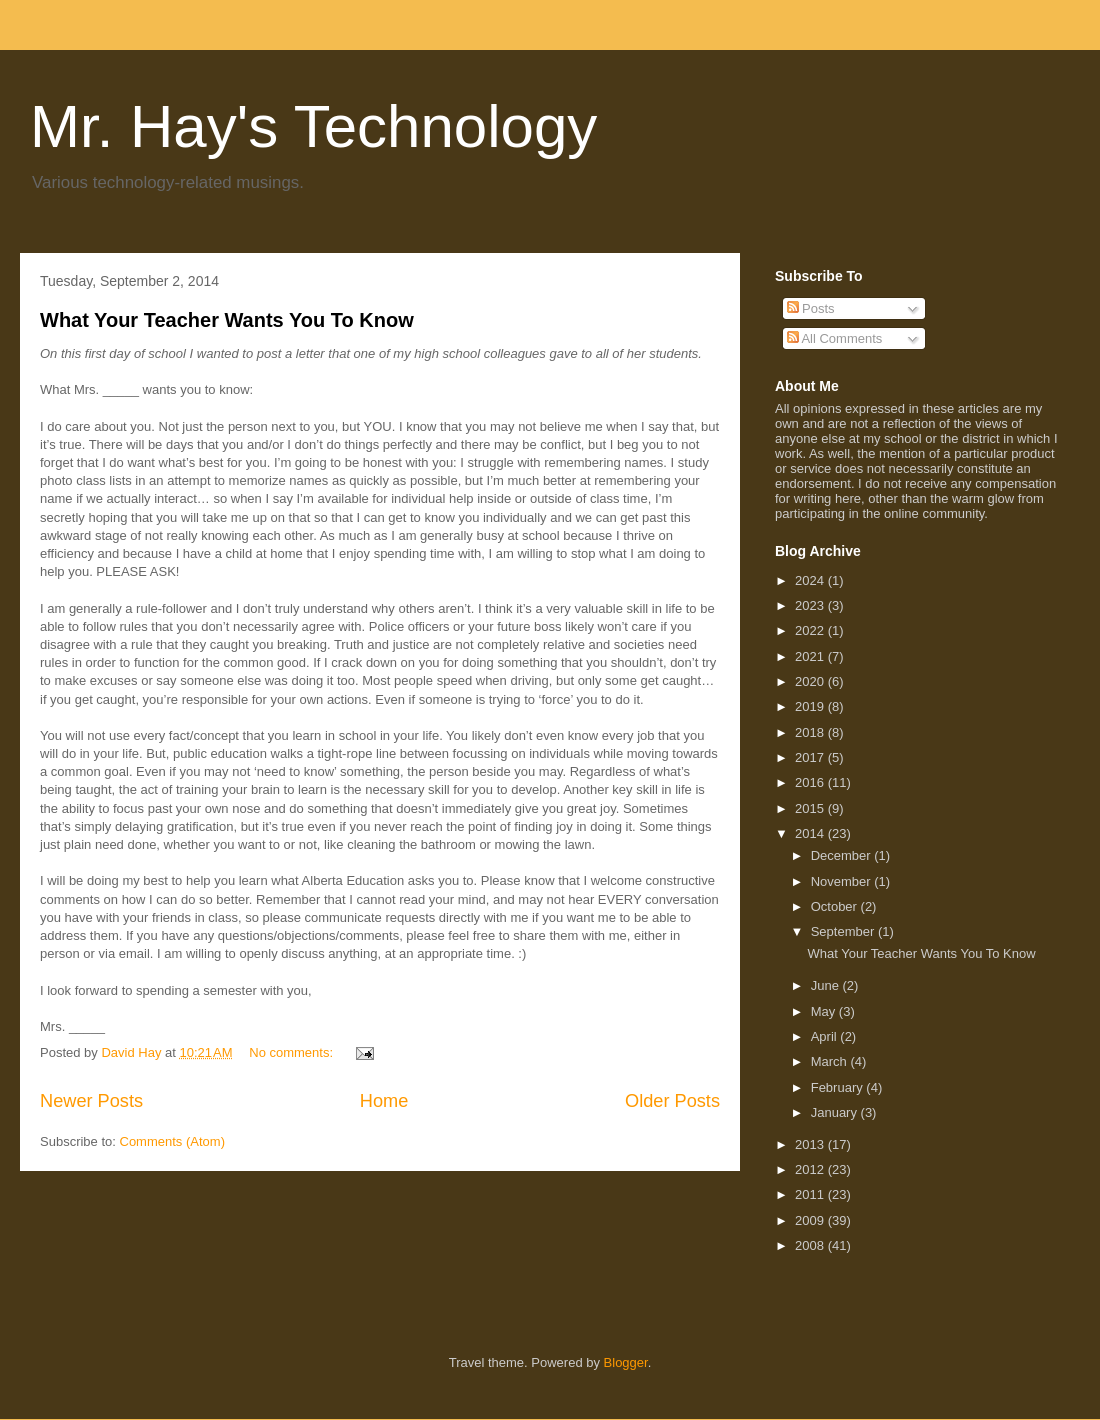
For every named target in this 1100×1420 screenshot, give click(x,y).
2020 (811, 681)
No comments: (292, 1052)
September (844, 931)
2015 (811, 808)
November (843, 881)
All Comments (835, 338)
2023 (811, 605)
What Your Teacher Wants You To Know (227, 320)
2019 (811, 706)
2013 (811, 1144)
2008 (811, 1245)
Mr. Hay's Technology (313, 126)
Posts (811, 308)
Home (384, 1101)
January (836, 1112)
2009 (811, 1220)
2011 (811, 1194)
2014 (811, 833)
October (836, 906)
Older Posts (672, 1101)
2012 (811, 1169)
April (826, 1036)
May (825, 1011)
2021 (811, 656)
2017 (811, 757)
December (843, 855)
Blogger (626, 1362)
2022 (811, 630)
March (831, 1061)
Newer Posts (91, 1101)
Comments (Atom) (172, 1141)
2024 (811, 580)
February (839, 1087)
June (827, 985)
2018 (811, 732)
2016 (811, 782)
